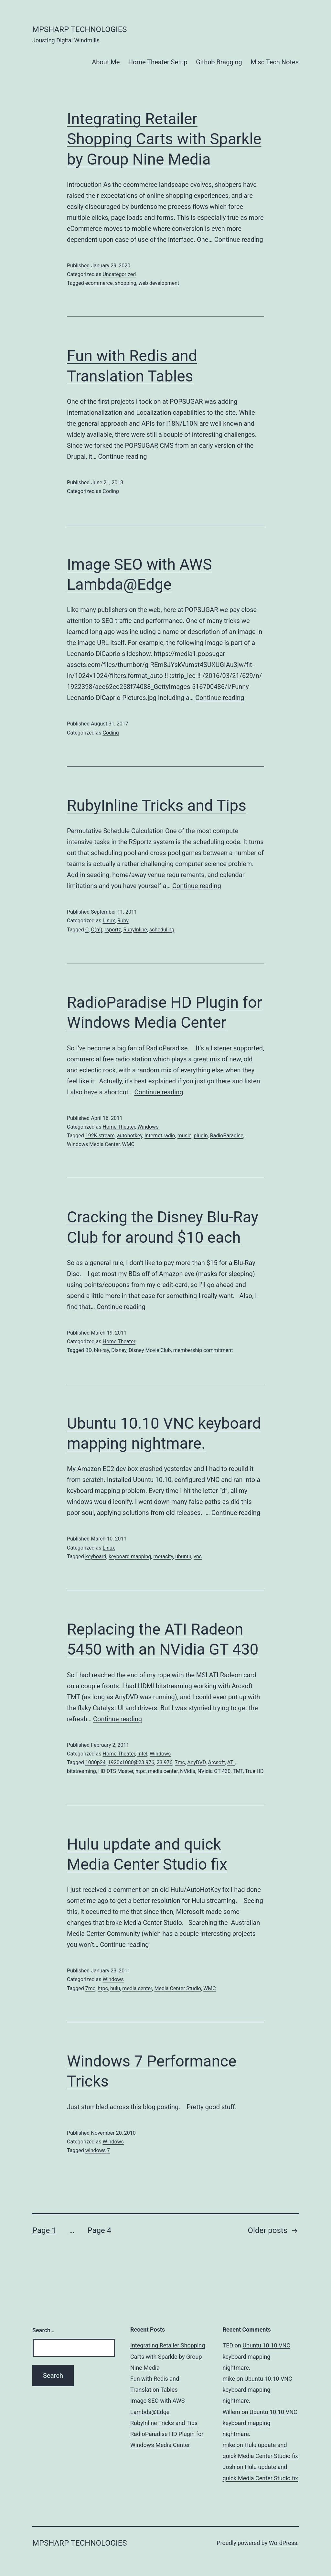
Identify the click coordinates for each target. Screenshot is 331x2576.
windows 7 (97, 2150)
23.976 (164, 1762)
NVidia (187, 1771)
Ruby (123, 921)
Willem (231, 2412)
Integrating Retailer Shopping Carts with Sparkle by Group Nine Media (164, 139)
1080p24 (95, 1762)
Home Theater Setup (157, 62)
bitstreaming (81, 1771)
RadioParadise (226, 1135)
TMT (238, 1771)
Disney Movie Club (150, 1350)
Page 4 (99, 2230)
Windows (147, 1127)
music (184, 1135)
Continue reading (238, 239)
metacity (163, 1556)
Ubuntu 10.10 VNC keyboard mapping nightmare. (257, 2356)
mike (229, 2378)
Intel (142, 1754)
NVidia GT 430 (214, 1771)
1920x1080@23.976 (131, 1762)
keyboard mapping (130, 1556)
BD (88, 1350)
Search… (43, 2330)
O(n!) (96, 930)
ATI (231, 1762)
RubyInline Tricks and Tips (156, 805)
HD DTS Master (115, 1771)
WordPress (283, 2542)
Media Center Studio (177, 1988)
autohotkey (129, 1135)
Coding (110, 491)
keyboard (95, 1556)
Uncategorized (119, 274)
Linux (108, 921)
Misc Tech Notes (275, 62)
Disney (118, 1350)
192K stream (100, 1135)
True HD (254, 1771)
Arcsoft (216, 1762)
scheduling (161, 930)
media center (163, 1771)
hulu (115, 1988)
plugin (201, 1135)
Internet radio (159, 1135)
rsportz (113, 930)
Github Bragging (219, 62)
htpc (140, 1771)
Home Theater (118, 1127)
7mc (180, 1762)
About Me (106, 62)
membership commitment (203, 1350)
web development (159, 283)
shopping (125, 283)
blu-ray (101, 1350)
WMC (128, 1144)
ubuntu (183, 1556)
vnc (198, 1556)
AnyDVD (196, 1762)
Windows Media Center (93, 1144)
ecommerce (99, 283)
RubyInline (135, 930)
